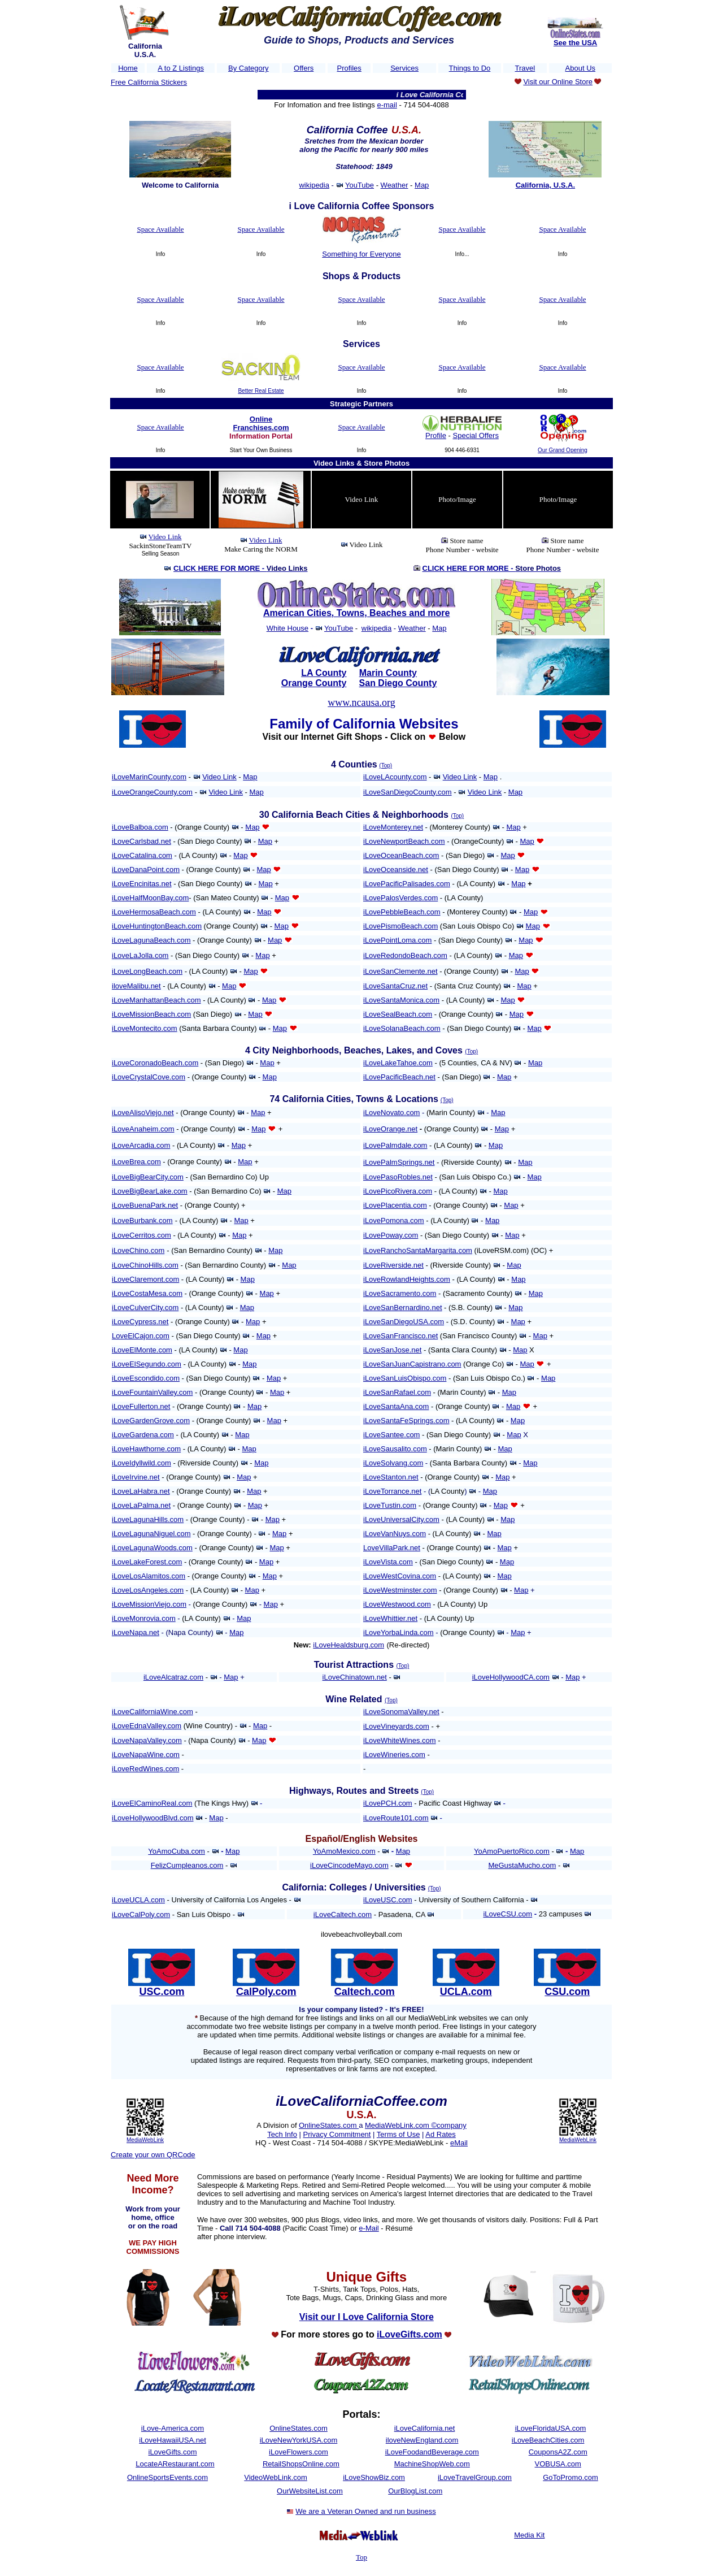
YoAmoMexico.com (344, 1851)
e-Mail (368, 2228)
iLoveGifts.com (173, 2452)
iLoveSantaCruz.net (395, 986)
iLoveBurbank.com (142, 1220)
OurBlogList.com (415, 2491)
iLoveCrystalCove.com (148, 1077)
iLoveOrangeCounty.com (152, 792)
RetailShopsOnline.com (301, 2464)
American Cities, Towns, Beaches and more (356, 613)
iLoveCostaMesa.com (147, 1293)
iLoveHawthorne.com (146, 1449)
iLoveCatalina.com (142, 855)
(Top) (385, 765)
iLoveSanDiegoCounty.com (407, 792)
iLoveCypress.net (140, 1321)
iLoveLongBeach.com (147, 971)
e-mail (387, 105)
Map (422, 185)
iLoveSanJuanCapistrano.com (412, 1364)
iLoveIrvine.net (136, 1477)
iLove (481, 1677)
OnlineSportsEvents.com (167, 2477)
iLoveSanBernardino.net (402, 1307)
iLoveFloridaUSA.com (550, 2428)
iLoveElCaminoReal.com (152, 1803)
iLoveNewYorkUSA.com (299, 2440)
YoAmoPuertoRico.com (512, 1851)
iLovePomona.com (393, 1220)
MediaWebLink (145, 2140)
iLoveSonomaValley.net (401, 1711)
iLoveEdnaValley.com (146, 1725)
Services (404, 68)
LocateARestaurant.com (175, 2464)
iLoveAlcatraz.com (173, 1677)
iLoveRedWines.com (145, 1768)
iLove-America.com (172, 2428)
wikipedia (314, 185)
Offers (303, 68)
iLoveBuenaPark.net (145, 1205)
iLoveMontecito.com (144, 1028)
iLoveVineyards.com (396, 1726)
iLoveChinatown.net (355, 1677)
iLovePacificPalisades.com (406, 883)
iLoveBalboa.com (140, 827)
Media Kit (529, 2535)
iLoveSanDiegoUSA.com (403, 1321)
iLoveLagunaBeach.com (151, 940)
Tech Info (282, 2134)
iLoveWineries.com (394, 1754)
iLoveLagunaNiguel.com (151, 1533)
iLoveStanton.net (391, 1477)
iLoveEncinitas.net (142, 883)
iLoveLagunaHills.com (148, 1519)
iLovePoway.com (390, 1235)
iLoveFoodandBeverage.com (432, 2452)
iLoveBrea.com (136, 1161)
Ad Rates (440, 2134)
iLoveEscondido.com (146, 1378)
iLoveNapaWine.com (146, 1754)
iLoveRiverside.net (393, 1265)
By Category (248, 68)
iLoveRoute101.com (396, 1818)
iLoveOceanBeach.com (401, 855)
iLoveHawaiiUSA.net (172, 2440)
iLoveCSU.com (507, 1914)
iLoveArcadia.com (141, 1145)
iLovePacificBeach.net (399, 1077)
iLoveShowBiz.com (374, 2477)
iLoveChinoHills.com (145, 1265)
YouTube (359, 185)
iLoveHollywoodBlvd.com (153, 1818)
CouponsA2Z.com (558, 2452)
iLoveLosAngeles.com (148, 1590)
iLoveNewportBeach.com (404, 841)
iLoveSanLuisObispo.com (404, 1378)
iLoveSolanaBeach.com (402, 1028)
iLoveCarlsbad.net (141, 841)
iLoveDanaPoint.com (146, 869)
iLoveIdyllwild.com (141, 1463)
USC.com (161, 1991)
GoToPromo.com (570, 2477)
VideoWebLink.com (275, 2477)
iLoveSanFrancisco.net (400, 1336)
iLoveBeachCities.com (548, 2440)
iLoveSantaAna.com (396, 1406)
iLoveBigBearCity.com (148, 1177)
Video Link (165, 536)
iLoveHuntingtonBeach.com (157, 926)
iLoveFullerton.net (141, 1406)
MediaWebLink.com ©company (416, 2125)
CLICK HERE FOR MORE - (240, 568)
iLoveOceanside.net (395, 869)
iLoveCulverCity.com (145, 1307)
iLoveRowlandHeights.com (406, 1279)
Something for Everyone (361, 254)
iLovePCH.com (387, 1803)
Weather (394, 185)
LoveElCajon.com (140, 1336)
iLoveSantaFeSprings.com (406, 1420)
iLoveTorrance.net (392, 1491)
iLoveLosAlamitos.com (148, 1576)
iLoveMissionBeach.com (151, 1014)
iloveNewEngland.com (422, 2440)
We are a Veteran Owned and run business (365, 2511)
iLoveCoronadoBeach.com (155, 1063)
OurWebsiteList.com (310, 2491)
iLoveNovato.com (391, 1112)
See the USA (575, 42)
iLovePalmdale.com (395, 1145)
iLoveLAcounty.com (395, 777)
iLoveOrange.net (390, 1129)
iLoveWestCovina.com (399, 1576)
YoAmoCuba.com (176, 1851)
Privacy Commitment (337, 2134)
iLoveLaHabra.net (141, 1491)
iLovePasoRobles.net (398, 1177)
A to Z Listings (181, 68)
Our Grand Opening (562, 450)
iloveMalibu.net (136, 986)
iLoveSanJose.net (392, 1350)
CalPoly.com (266, 1991)
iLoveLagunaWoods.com (152, 1547)
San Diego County (398, 683)
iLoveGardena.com (143, 1434)
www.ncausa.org (361, 702)
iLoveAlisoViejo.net (143, 1112)
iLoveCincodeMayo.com (349, 1865)
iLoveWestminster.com (400, 1590)
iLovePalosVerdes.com (400, 898)
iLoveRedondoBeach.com (405, 955)
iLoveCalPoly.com (141, 1914)
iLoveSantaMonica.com (401, 1000)
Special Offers (476, 435)
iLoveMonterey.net (393, 827)
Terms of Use (398, 2134)
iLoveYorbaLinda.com (398, 1632)
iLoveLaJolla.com (140, 955)
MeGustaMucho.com (522, 1865)
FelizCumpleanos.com (187, 1865)
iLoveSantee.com (391, 1434)
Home (128, 68)
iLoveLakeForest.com (147, 1562)
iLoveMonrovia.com (144, 1618)
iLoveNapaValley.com (147, 1740)
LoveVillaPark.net (391, 1547)
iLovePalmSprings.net (398, 1162)
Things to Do (470, 68)
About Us (580, 68)
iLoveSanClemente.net (400, 971)
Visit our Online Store (558, 81)
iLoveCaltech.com (342, 1914)
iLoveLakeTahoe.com (398, 1063)
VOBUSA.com (558, 2464)
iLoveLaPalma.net (141, 1505)
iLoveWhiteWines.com (399, 1740)
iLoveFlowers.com (298, 2452)
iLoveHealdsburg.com (348, 1645)
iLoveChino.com (138, 1250)
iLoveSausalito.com (395, 1449)
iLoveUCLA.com (138, 1900)
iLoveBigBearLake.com (150, 1191)
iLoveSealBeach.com (397, 1014)
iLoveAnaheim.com (143, 1129)
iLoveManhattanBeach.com (156, 1000)
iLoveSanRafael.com (397, 1392)
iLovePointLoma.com (397, 940)
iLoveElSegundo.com (146, 1364)
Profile (435, 435)
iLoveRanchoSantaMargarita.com (417, 1250)
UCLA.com (466, 1991)
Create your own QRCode (153, 2154)
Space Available (160, 229)
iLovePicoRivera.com (397, 1191)
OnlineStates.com (329, 2125)
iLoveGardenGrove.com (151, 1420)
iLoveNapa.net (135, 1632)
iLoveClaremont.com (145, 1279)
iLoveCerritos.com (141, 1235)
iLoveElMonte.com (142, 1350)
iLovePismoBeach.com (400, 926)
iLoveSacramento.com (399, 1293)
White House (287, 628)
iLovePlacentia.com (395, 1205)
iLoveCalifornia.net (424, 2428)
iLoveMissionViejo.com (149, 1604)
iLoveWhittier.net (390, 1618)
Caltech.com (364, 1991)
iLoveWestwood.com (397, 1604)
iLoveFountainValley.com (152, 1392)
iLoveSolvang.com (393, 1463)
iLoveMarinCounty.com (149, 777)
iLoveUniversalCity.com (401, 1519)
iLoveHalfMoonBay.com (150, 898)
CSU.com (567, 1991)
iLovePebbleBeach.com (402, 912)
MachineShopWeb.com (432, 2464)
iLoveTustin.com (389, 1505)
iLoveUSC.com (387, 1900)
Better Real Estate (261, 391)
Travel (525, 68)
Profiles (349, 68)
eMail (459, 2143)
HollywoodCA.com (520, 1677)
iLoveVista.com (388, 1562)
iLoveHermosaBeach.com (154, 912)
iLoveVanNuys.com (394, 1533)
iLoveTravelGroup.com (475, 2477)
